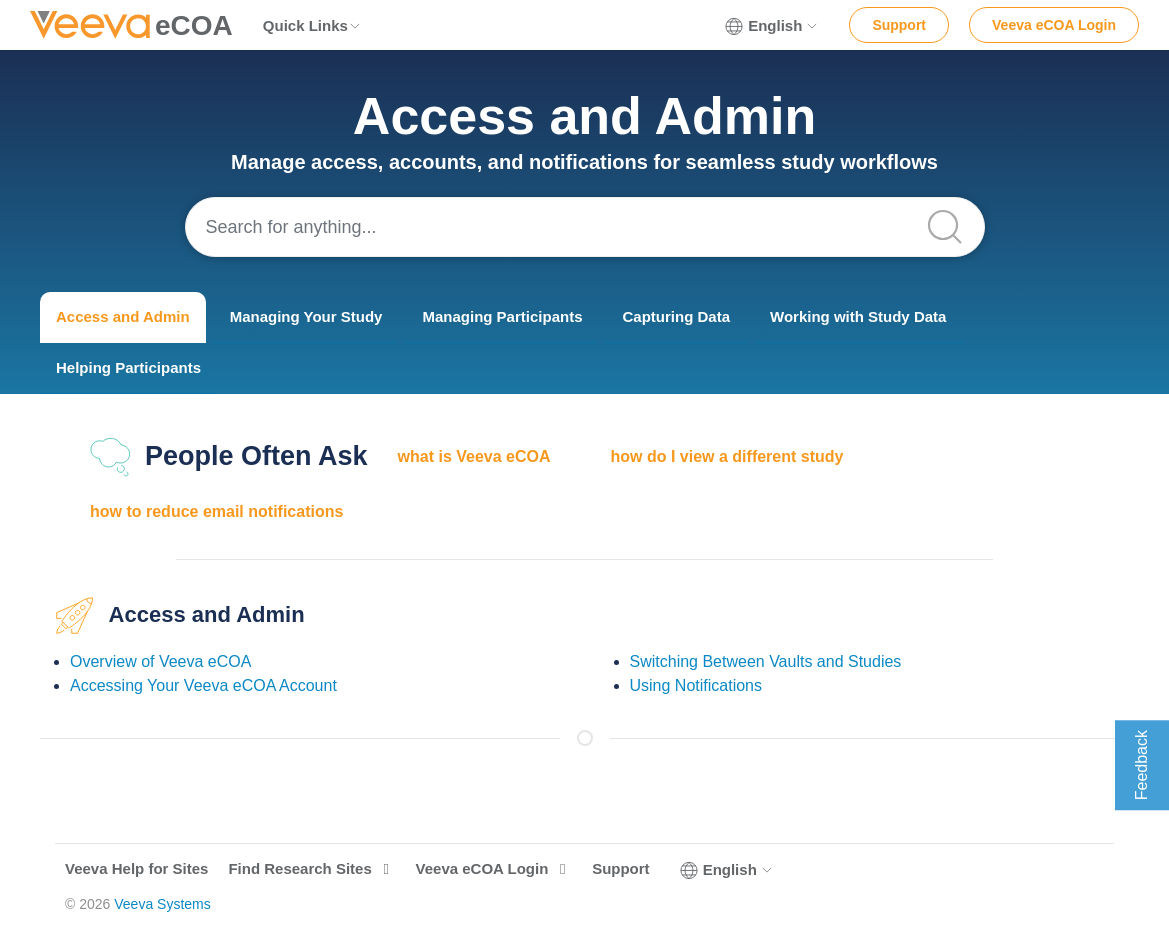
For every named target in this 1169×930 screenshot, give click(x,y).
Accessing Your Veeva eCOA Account (203, 685)
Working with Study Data (858, 316)
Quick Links (312, 25)
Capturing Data (676, 316)
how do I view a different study (727, 456)
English (772, 26)
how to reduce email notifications (216, 511)
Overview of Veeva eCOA (160, 661)
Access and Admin (123, 316)
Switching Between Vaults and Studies (766, 661)
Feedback (1141, 765)
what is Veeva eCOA (474, 456)
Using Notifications (696, 685)
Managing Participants (502, 316)
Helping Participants (128, 367)
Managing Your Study (306, 316)
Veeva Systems (162, 904)
